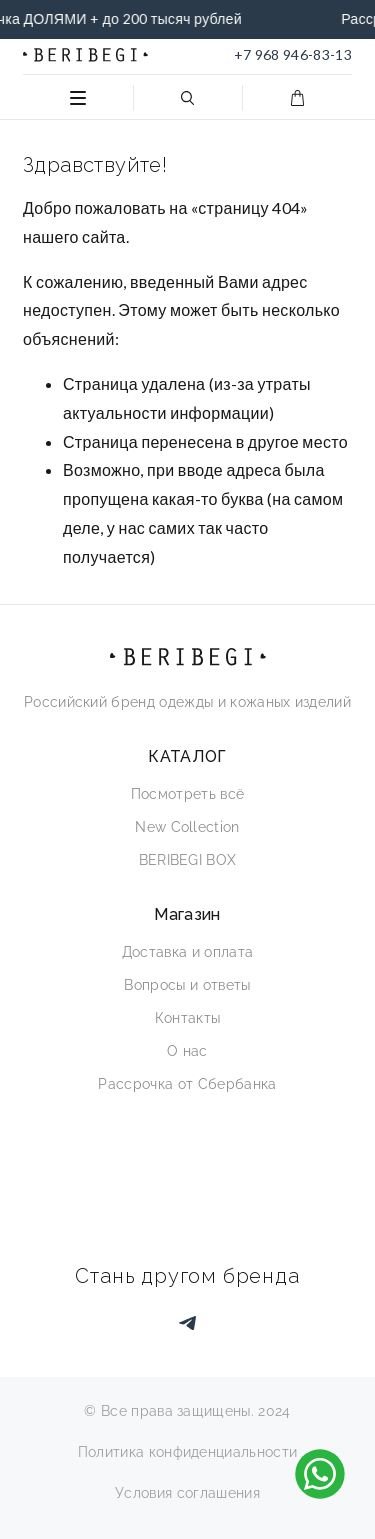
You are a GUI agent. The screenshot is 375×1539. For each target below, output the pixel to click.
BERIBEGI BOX (188, 860)
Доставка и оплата (187, 952)
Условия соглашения (187, 1493)
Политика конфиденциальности (188, 1452)
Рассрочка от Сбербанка (187, 1084)
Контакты (188, 1018)
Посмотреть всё (187, 794)
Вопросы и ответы (187, 985)
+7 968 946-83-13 (293, 54)
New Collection (187, 827)
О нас (187, 1051)
